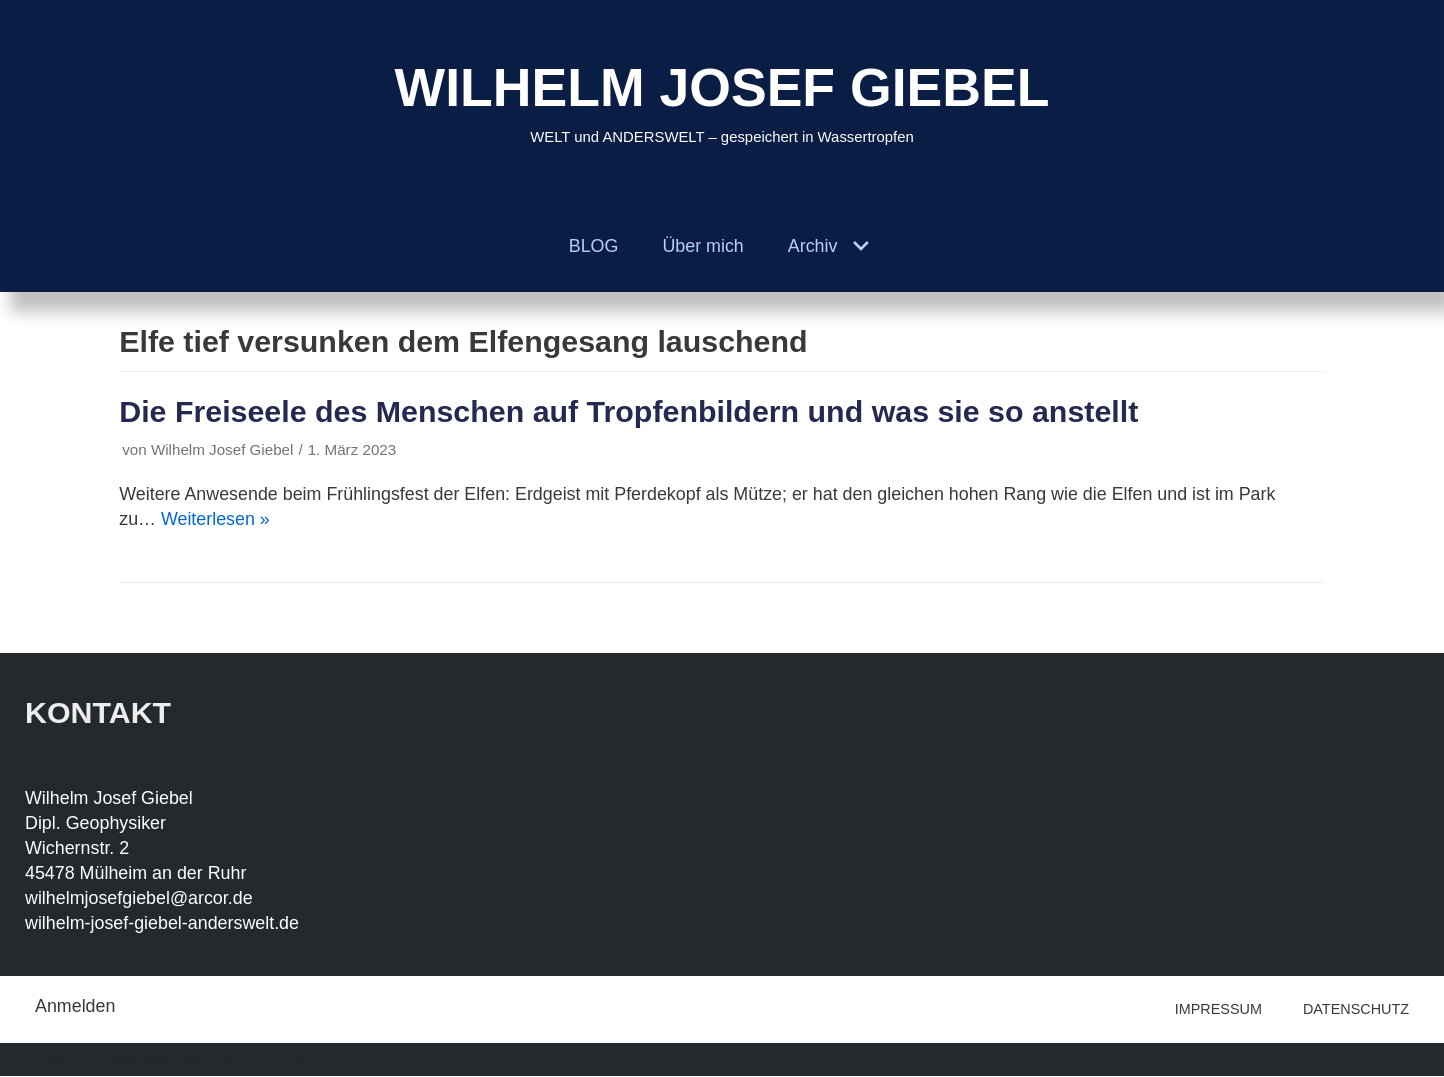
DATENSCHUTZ (1356, 1010)
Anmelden (75, 1007)
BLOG (593, 246)
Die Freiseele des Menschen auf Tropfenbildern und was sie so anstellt (632, 412)
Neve (56, 1060)
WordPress (262, 1060)
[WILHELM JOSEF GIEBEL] (722, 100)
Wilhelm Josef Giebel (223, 450)
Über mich (703, 246)
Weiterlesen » (216, 520)
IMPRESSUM (1218, 1010)
